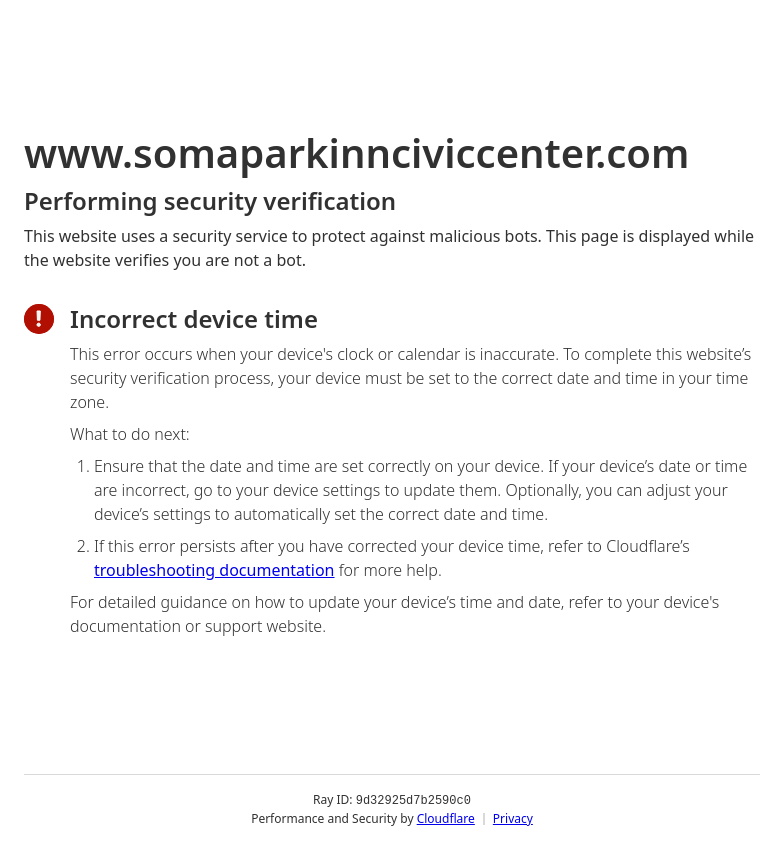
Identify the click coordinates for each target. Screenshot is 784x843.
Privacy (513, 817)
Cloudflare (446, 817)
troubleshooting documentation (214, 570)
